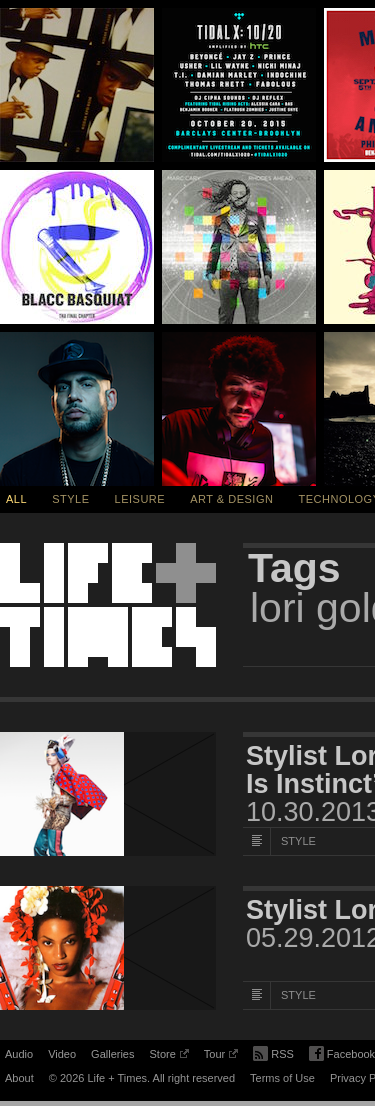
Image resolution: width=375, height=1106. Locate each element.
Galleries (112, 1054)
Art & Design (231, 499)
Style (70, 499)
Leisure (140, 499)
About (19, 1078)
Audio (19, 1054)
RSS (273, 1052)
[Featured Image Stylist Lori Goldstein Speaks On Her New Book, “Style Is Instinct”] (108, 794)
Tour (221, 1057)
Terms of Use (282, 1078)
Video (62, 1054)
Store (168, 1057)
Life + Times (108, 605)
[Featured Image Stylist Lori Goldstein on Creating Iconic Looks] (108, 948)
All (16, 499)
